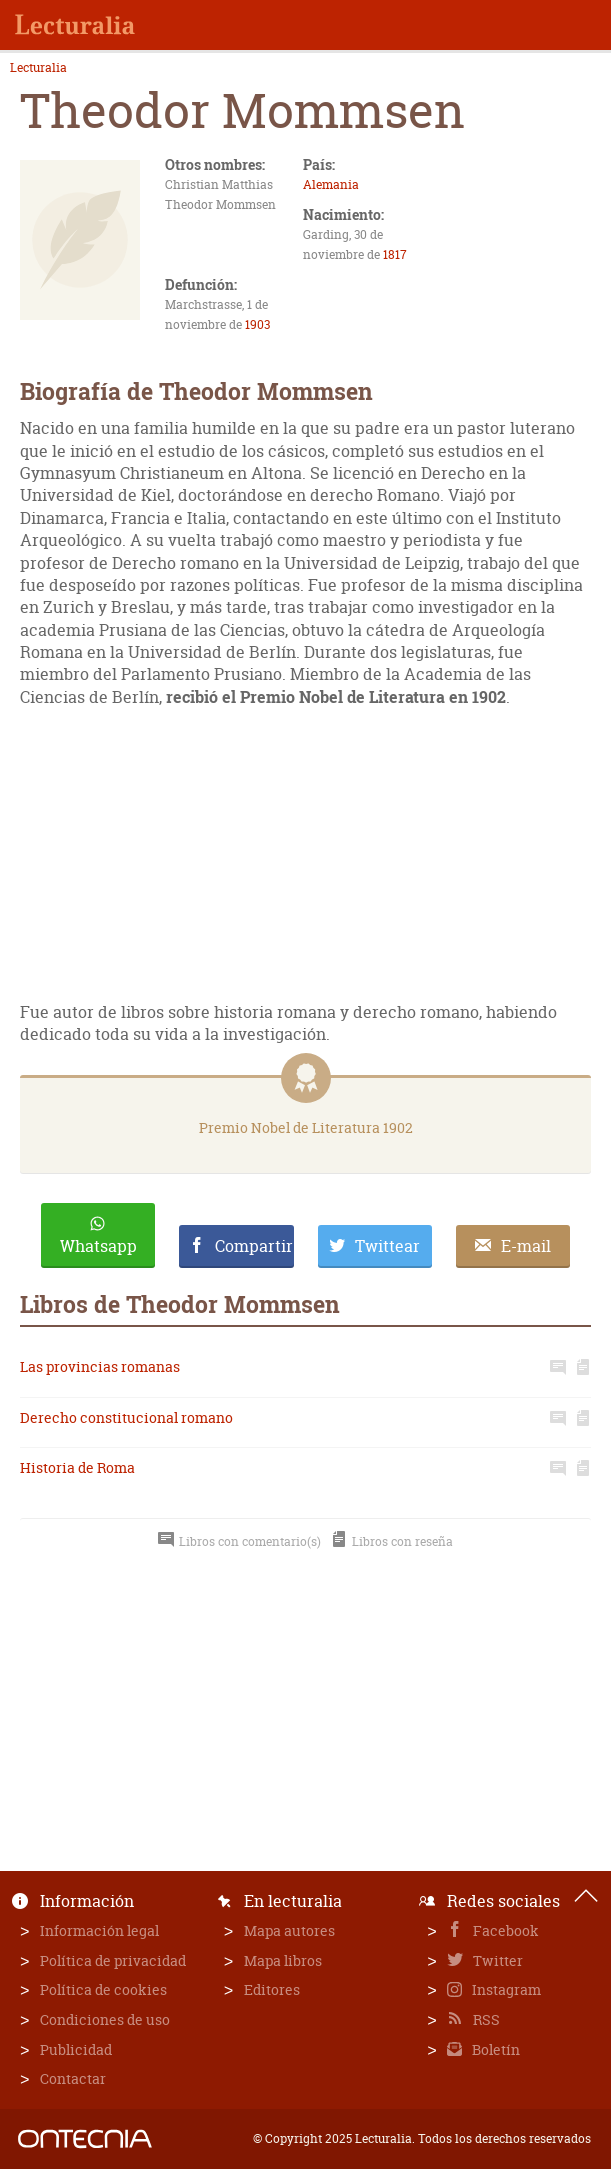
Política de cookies (103, 1989)
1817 (395, 254)
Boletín (494, 2049)
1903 (257, 324)
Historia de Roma (77, 1467)
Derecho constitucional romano (126, 1417)
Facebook (504, 1930)
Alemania (331, 184)
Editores (272, 1989)
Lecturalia (38, 68)
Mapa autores (289, 1930)
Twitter (496, 1960)
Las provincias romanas (100, 1366)
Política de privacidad (113, 1960)
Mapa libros (283, 1960)
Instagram (505, 1989)
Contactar (73, 2078)
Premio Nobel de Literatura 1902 (306, 1127)
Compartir (254, 1246)
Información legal (99, 1930)
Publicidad (76, 2049)
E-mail (526, 1246)
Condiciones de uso (105, 2019)
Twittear (387, 1246)
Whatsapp (98, 1246)
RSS (485, 2019)
